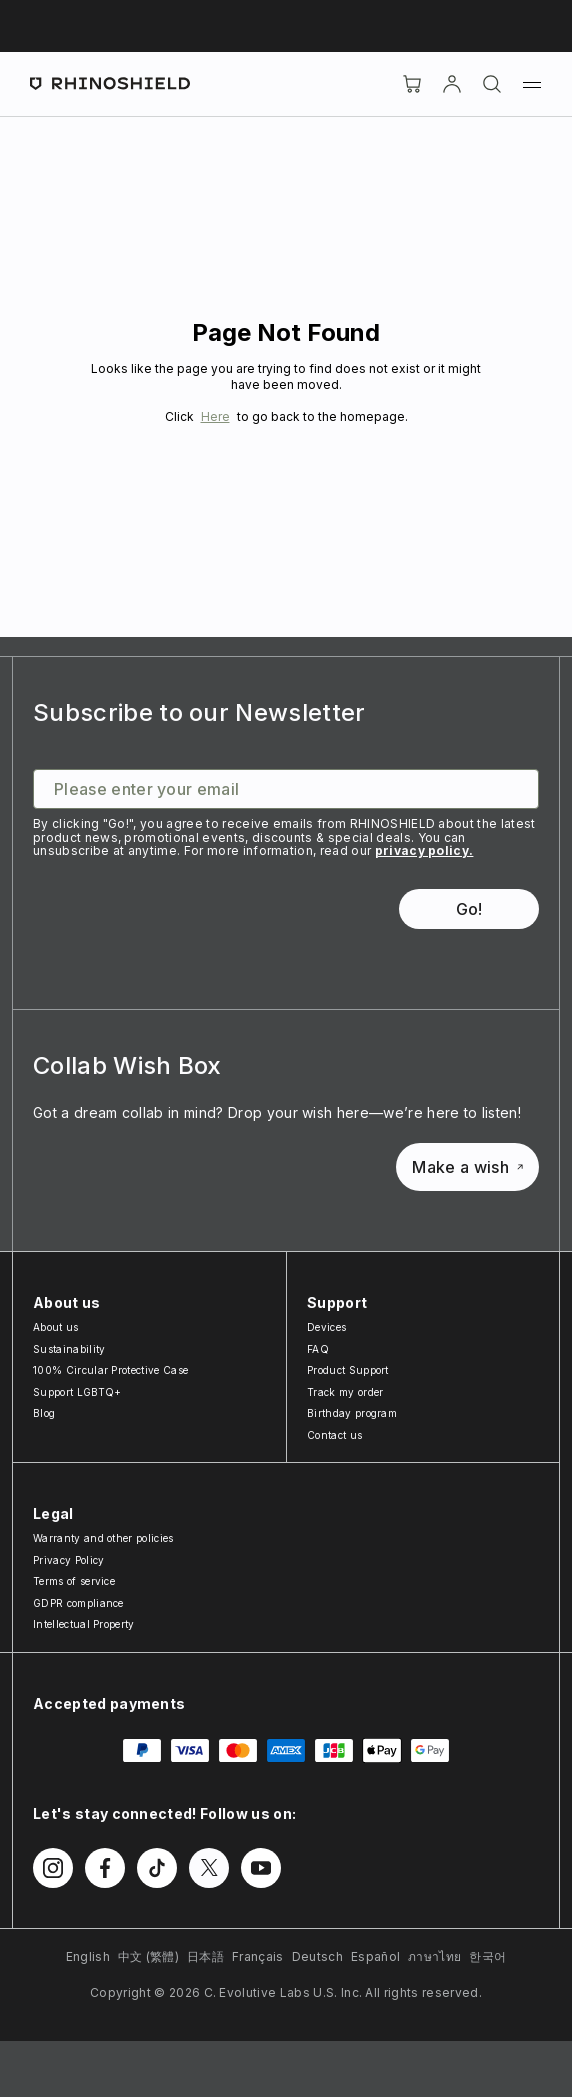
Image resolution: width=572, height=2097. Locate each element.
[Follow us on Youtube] (261, 1868)
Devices (326, 1327)
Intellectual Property (84, 1624)
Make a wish (467, 1167)
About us (56, 1327)
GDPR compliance (78, 1603)
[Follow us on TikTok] (157, 1868)
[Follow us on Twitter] (209, 1868)
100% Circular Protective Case (110, 1370)
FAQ (318, 1349)
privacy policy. (424, 850)
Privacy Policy (68, 1560)
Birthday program (352, 1413)
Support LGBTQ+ (77, 1392)
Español (375, 1956)
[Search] (492, 84)
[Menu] (532, 84)
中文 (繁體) (148, 1956)
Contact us (334, 1435)
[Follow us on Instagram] (53, 1868)
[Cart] (412, 84)
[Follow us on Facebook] (105, 1868)
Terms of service (74, 1581)
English (88, 1956)
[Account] (452, 84)
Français (258, 1956)
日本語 (205, 1956)
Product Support (348, 1370)
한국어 (487, 1956)
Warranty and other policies (103, 1538)
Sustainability (69, 1349)
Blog (44, 1413)
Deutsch (317, 1956)
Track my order (345, 1392)
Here (215, 416)
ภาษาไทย (434, 1956)
